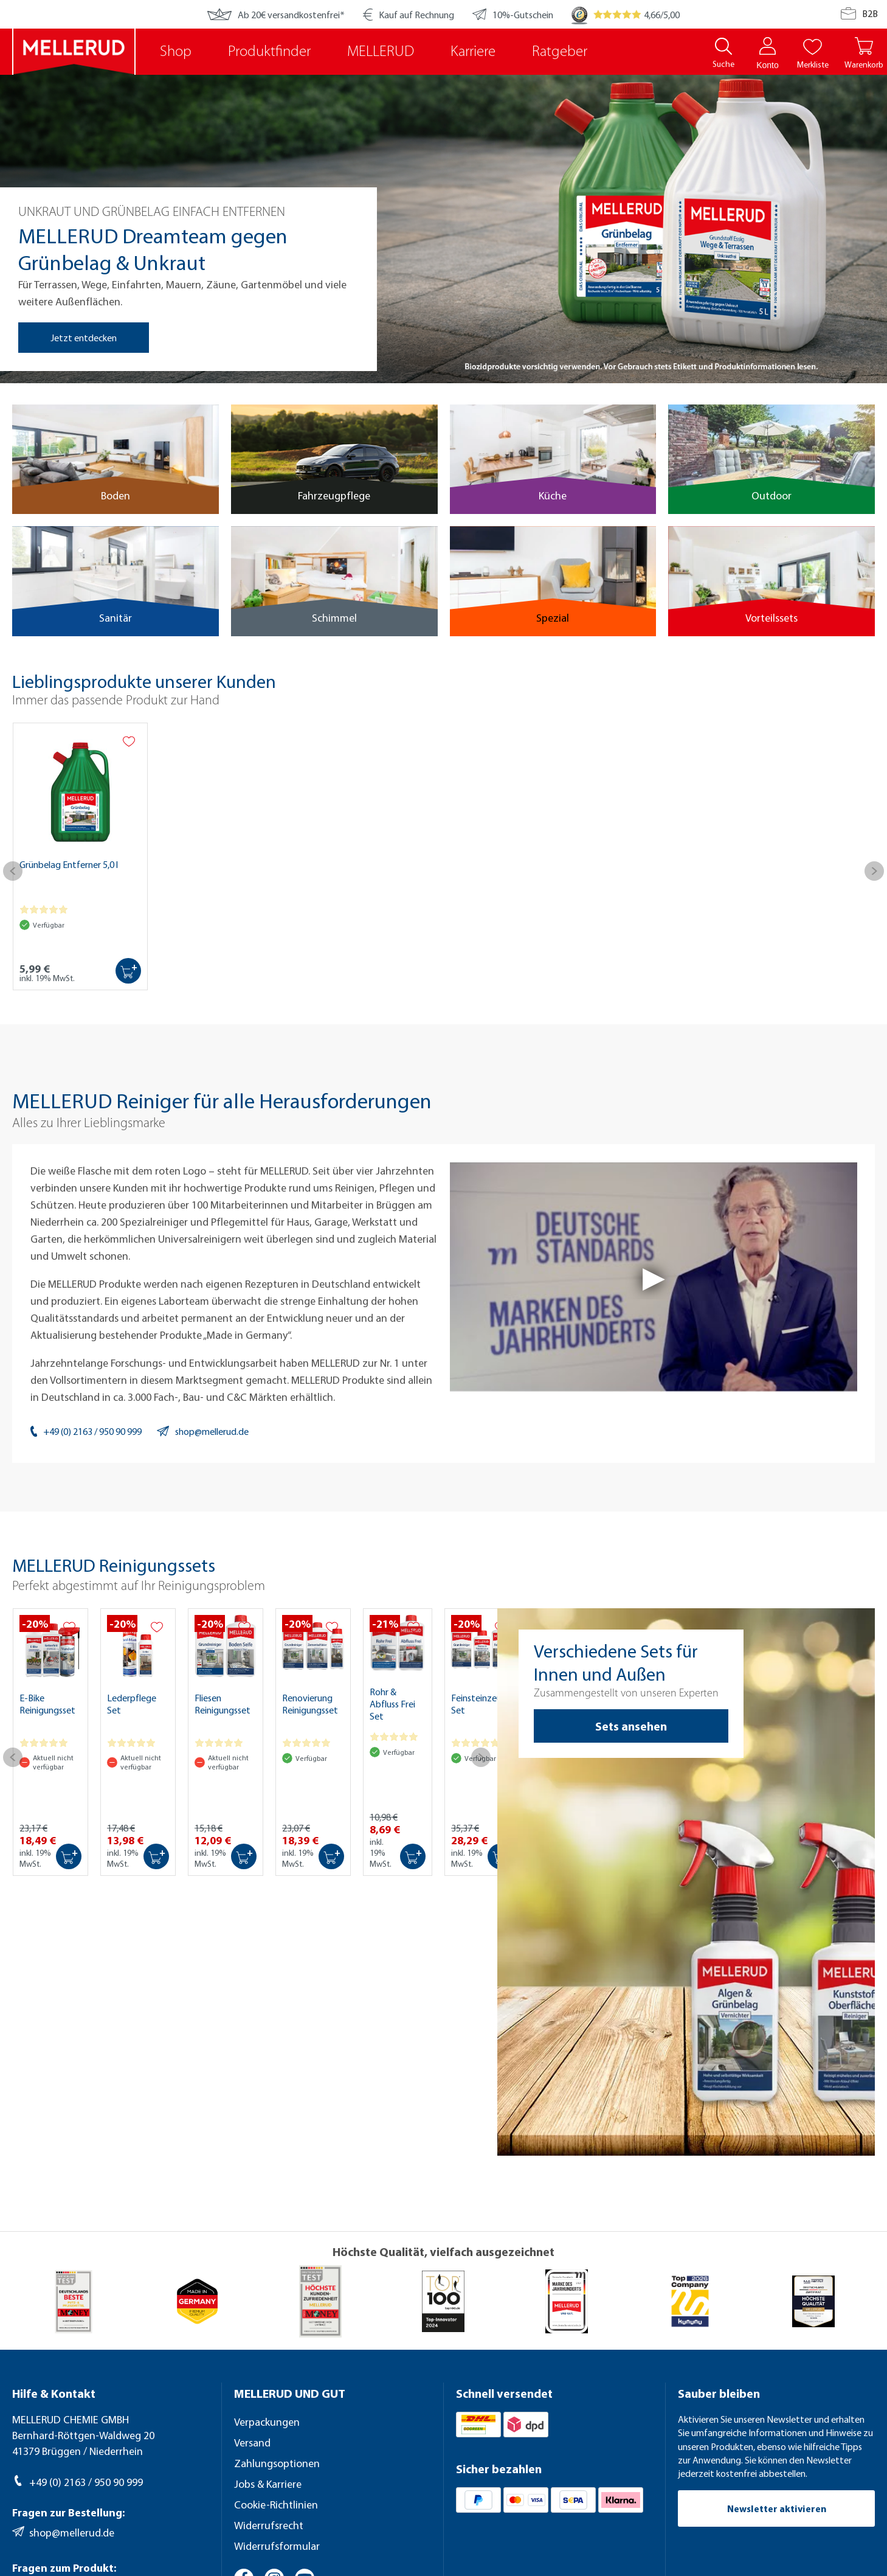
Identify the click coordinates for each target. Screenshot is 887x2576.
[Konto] (767, 46)
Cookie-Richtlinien (276, 2505)
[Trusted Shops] (579, 14)
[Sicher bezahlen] (554, 2469)
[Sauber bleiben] (776, 2394)
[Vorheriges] (12, 877)
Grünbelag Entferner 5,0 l (68, 864)
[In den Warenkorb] (128, 971)
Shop (176, 52)
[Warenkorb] (864, 53)
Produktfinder (269, 52)
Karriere (472, 52)
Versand (252, 2442)
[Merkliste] (812, 46)
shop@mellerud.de (212, 1431)
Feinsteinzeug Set (479, 1704)
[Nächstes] (874, 877)
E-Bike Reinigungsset (47, 1704)
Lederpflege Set (131, 1704)
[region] (443, 223)
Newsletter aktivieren (776, 2508)
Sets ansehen (631, 1726)
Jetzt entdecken (83, 338)
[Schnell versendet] (554, 2394)
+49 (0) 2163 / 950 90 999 (92, 1431)
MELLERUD (380, 52)
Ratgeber (559, 52)
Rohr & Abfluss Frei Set (392, 1704)
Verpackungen (267, 2422)
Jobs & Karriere (268, 2484)
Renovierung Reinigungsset (310, 1704)
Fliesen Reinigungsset (222, 1704)
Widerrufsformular (277, 2546)
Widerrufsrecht (268, 2525)
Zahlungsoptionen (277, 2463)
